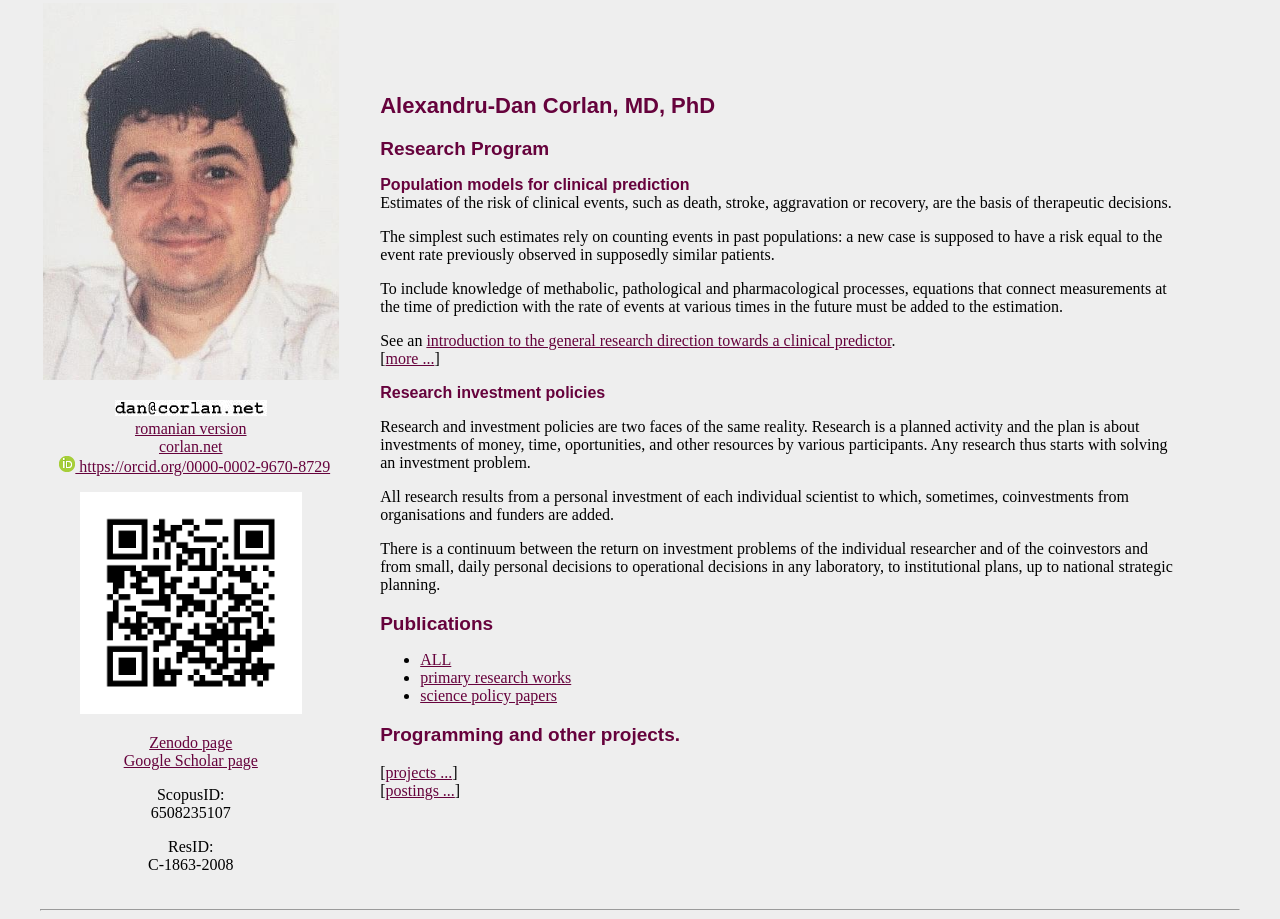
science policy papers (488, 695)
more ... (410, 358)
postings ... (420, 790)
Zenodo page (190, 742)
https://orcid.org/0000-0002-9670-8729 (194, 466)
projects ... (419, 772)
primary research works (495, 677)
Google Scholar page (191, 760)
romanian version (191, 428)
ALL (435, 659)
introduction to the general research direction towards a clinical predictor (658, 340)
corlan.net (191, 446)
